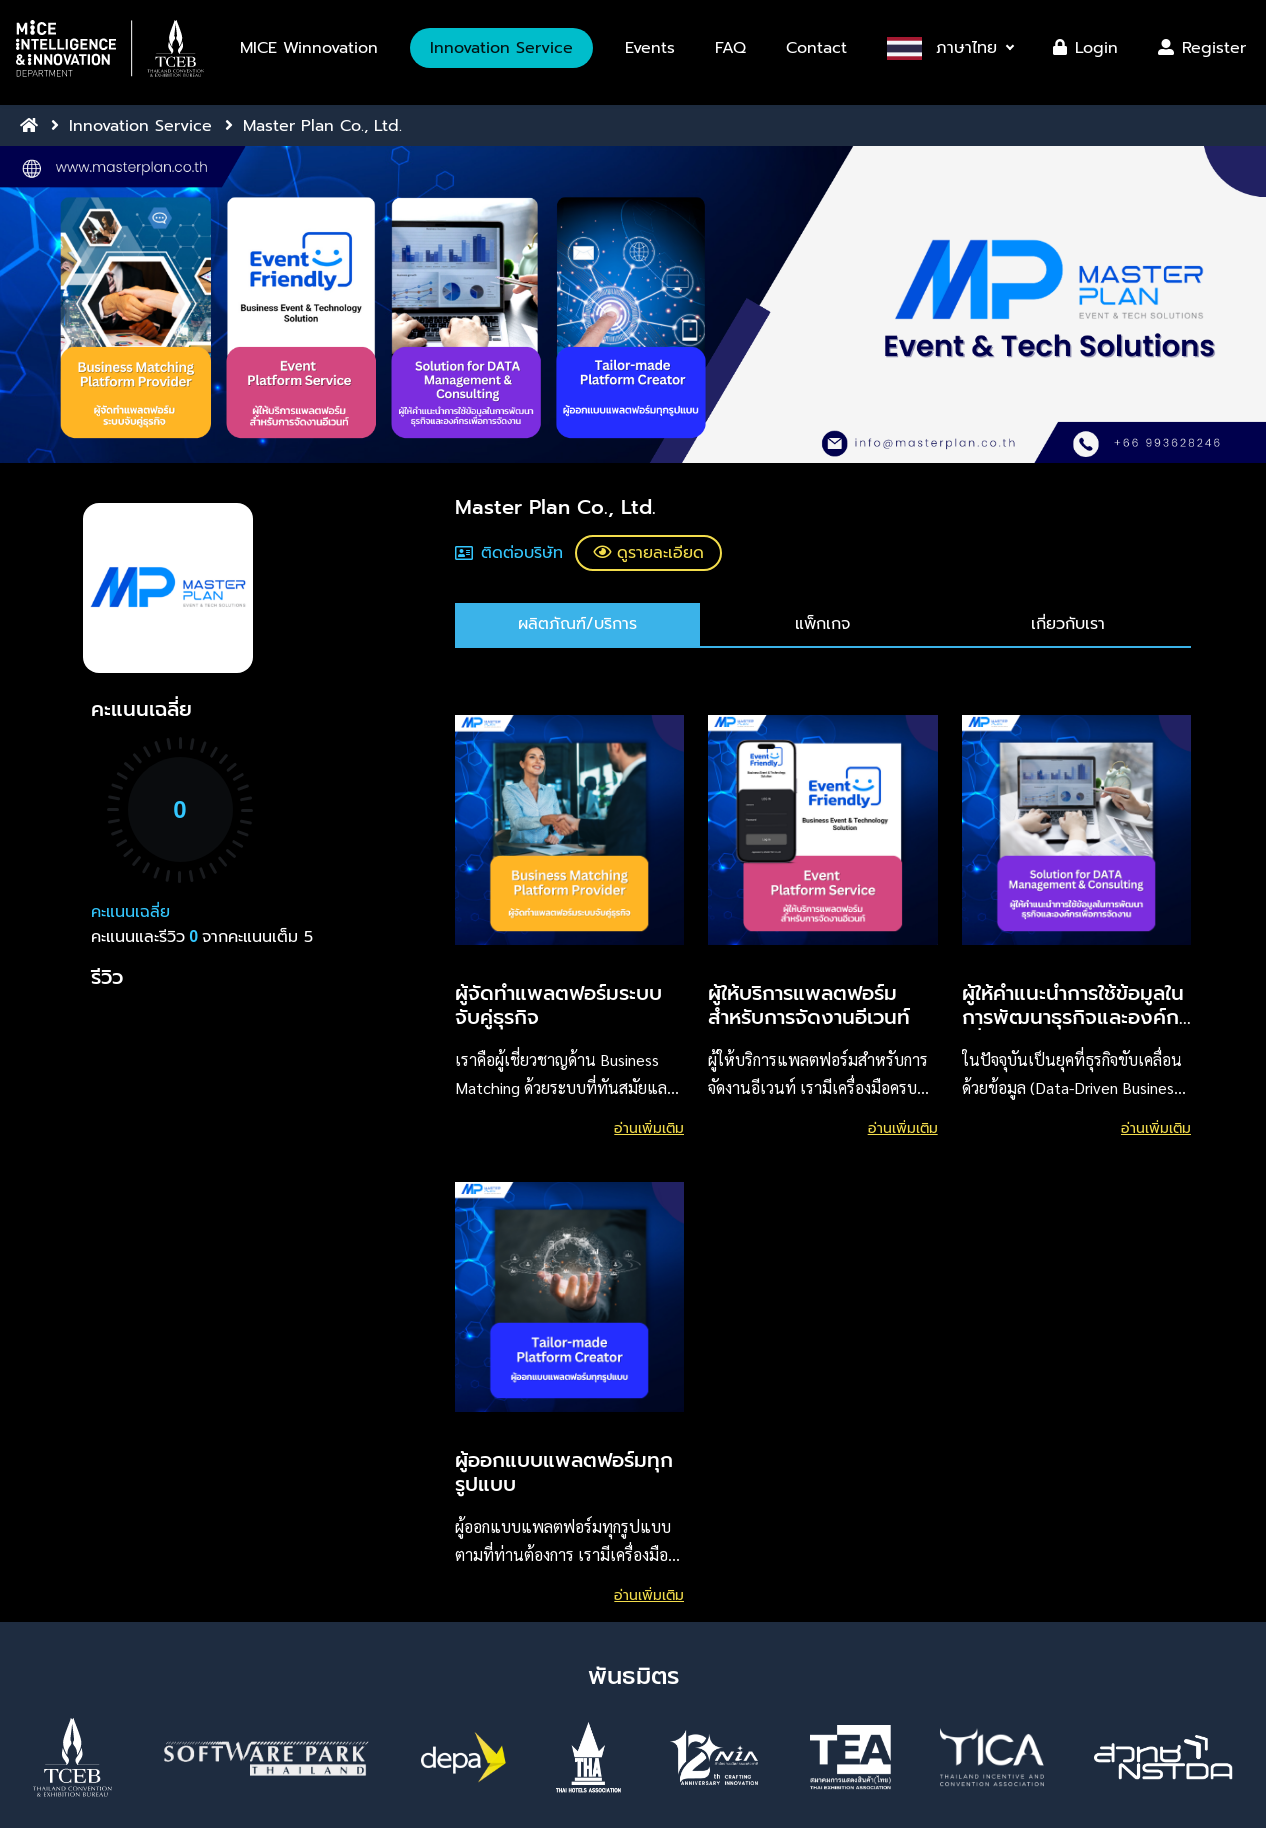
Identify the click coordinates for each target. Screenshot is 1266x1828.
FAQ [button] (730, 48)
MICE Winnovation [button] (309, 48)
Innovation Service (140, 126)
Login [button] (1085, 48)
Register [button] (1202, 48)
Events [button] (650, 48)
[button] (110, 48)
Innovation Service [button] (501, 48)
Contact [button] (816, 48)
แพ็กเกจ (822, 624)
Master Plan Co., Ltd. (322, 126)
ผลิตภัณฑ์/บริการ (577, 624)
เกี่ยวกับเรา (1068, 624)
